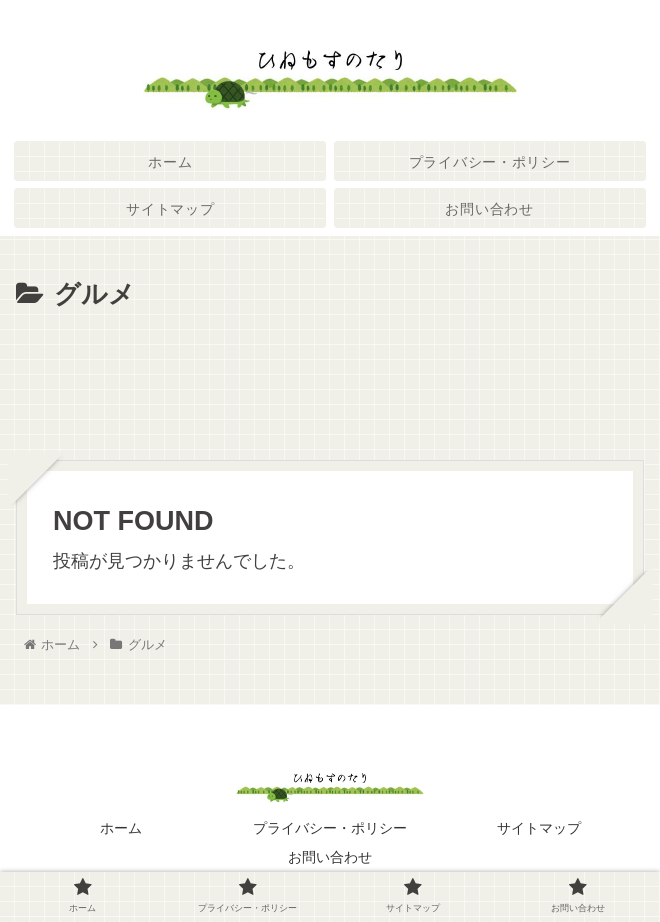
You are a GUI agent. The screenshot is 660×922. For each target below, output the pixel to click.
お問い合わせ (330, 857)
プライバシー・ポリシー (330, 828)
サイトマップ (539, 828)
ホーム (121, 828)
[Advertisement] (330, 377)
